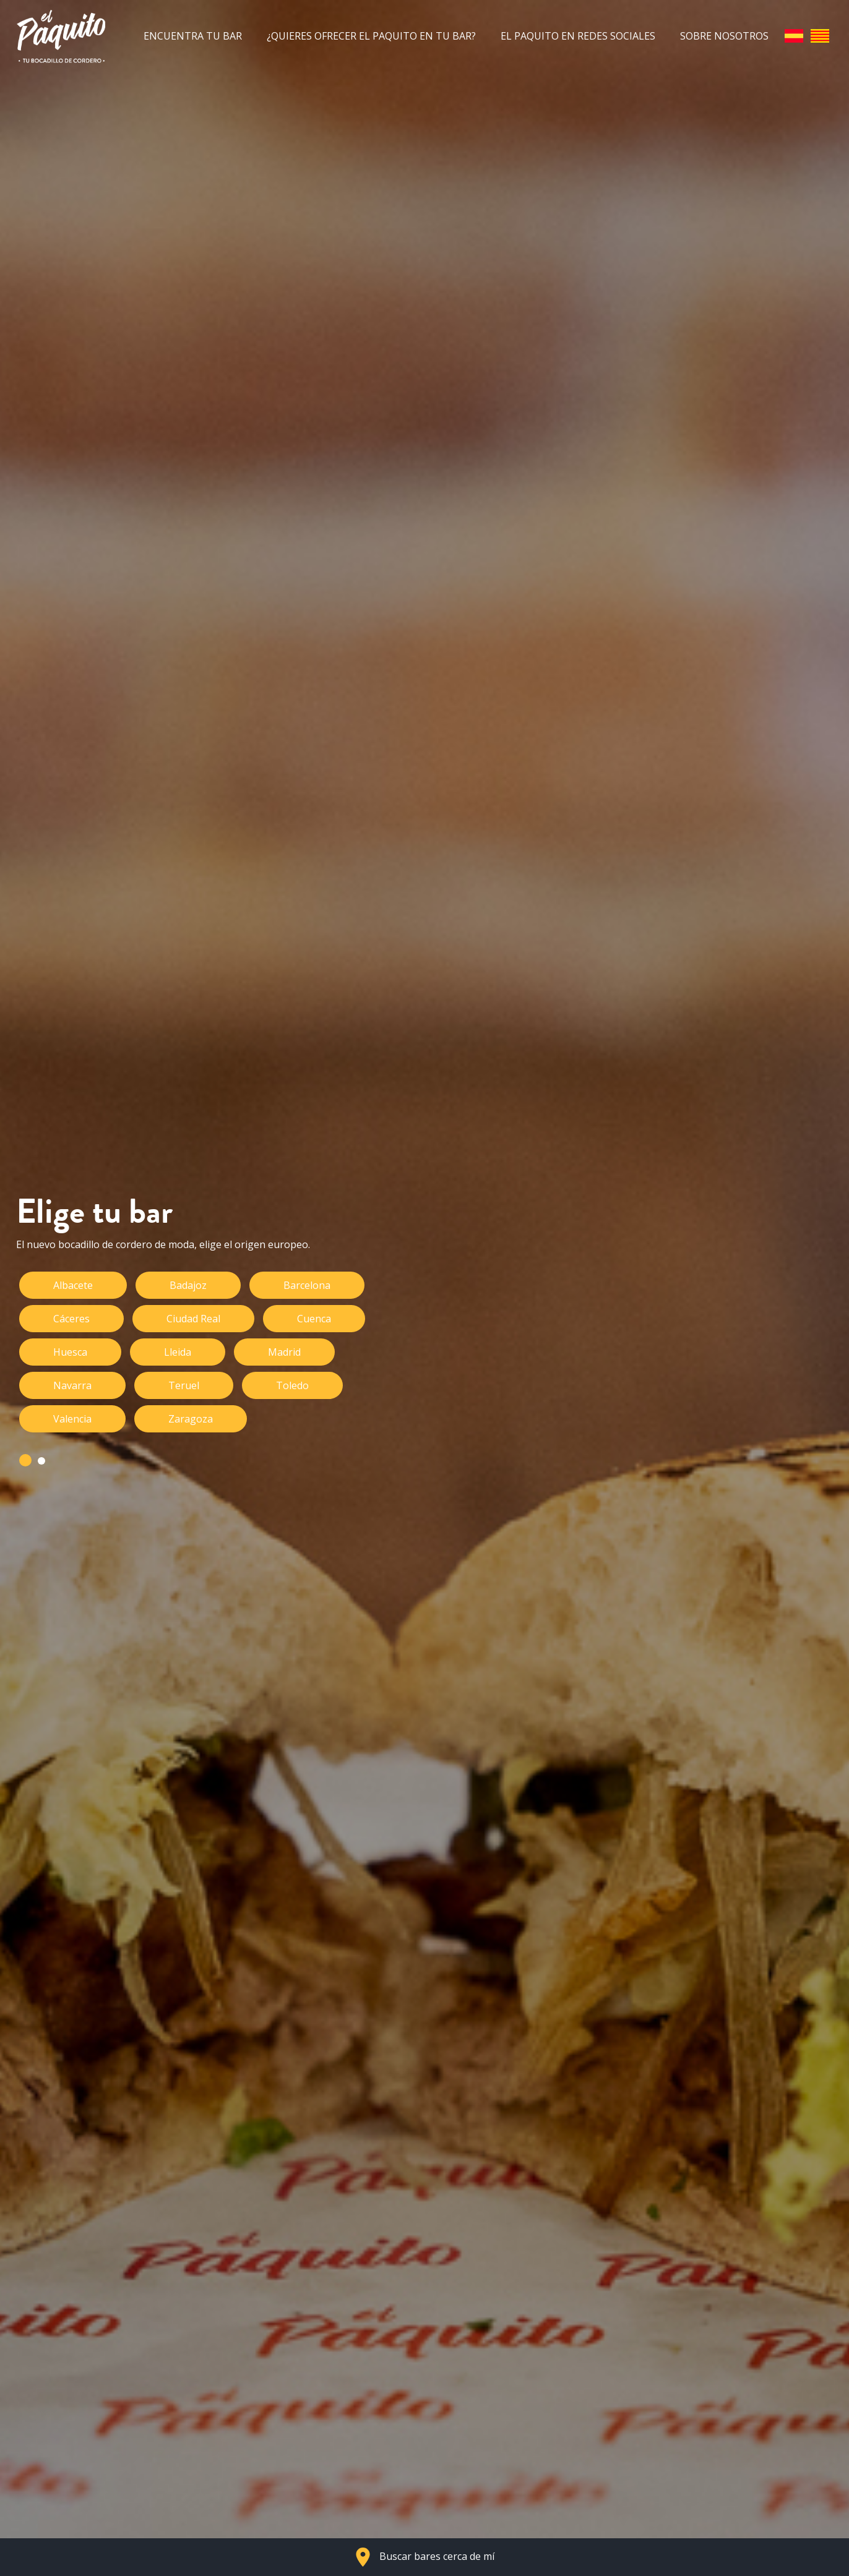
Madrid (284, 1352)
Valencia (72, 1419)
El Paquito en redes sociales (578, 36)
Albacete (73, 1285)
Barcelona (306, 1285)
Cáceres (71, 1318)
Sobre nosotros (724, 36)
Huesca (70, 1352)
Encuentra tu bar (193, 36)
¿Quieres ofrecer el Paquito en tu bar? (371, 36)
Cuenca (314, 1318)
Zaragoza (190, 1419)
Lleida (177, 1352)
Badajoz (188, 1285)
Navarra (72, 1385)
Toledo (292, 1385)
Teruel (183, 1385)
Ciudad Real (193, 1318)
